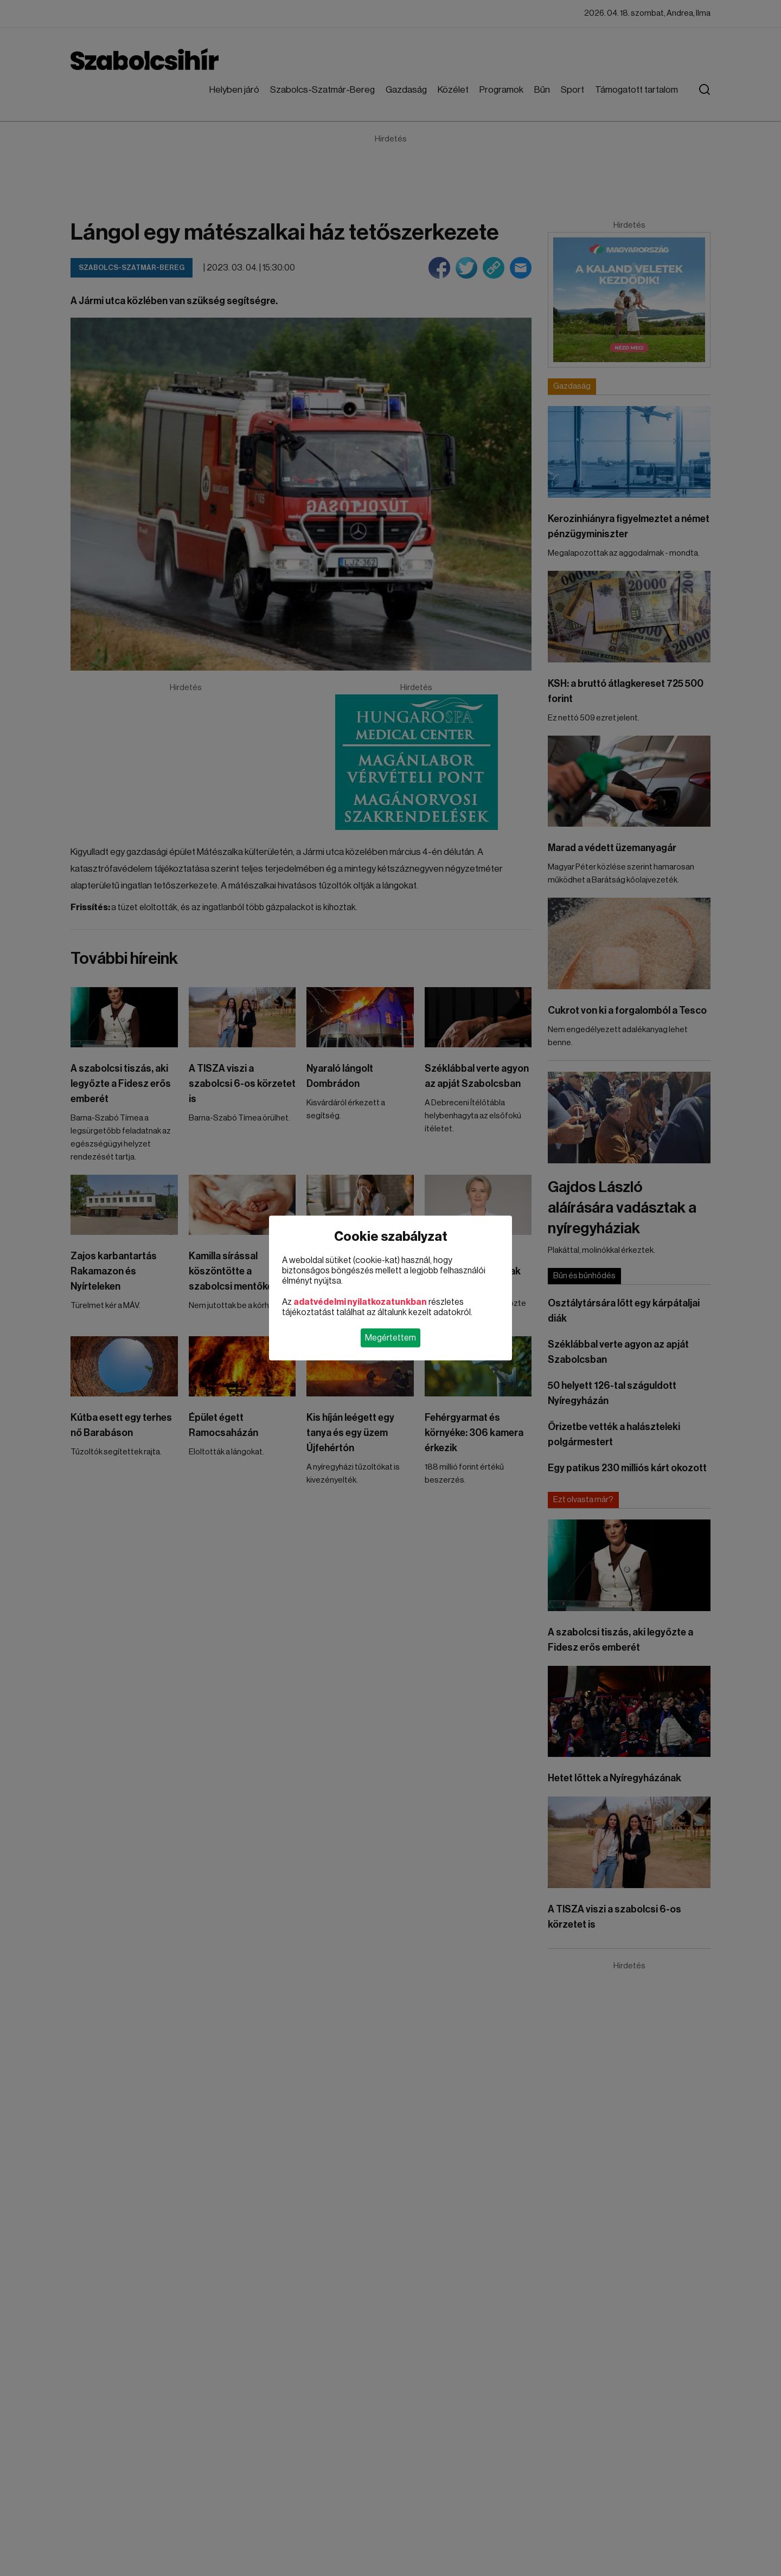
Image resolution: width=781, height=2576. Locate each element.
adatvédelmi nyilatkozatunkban (360, 1302)
